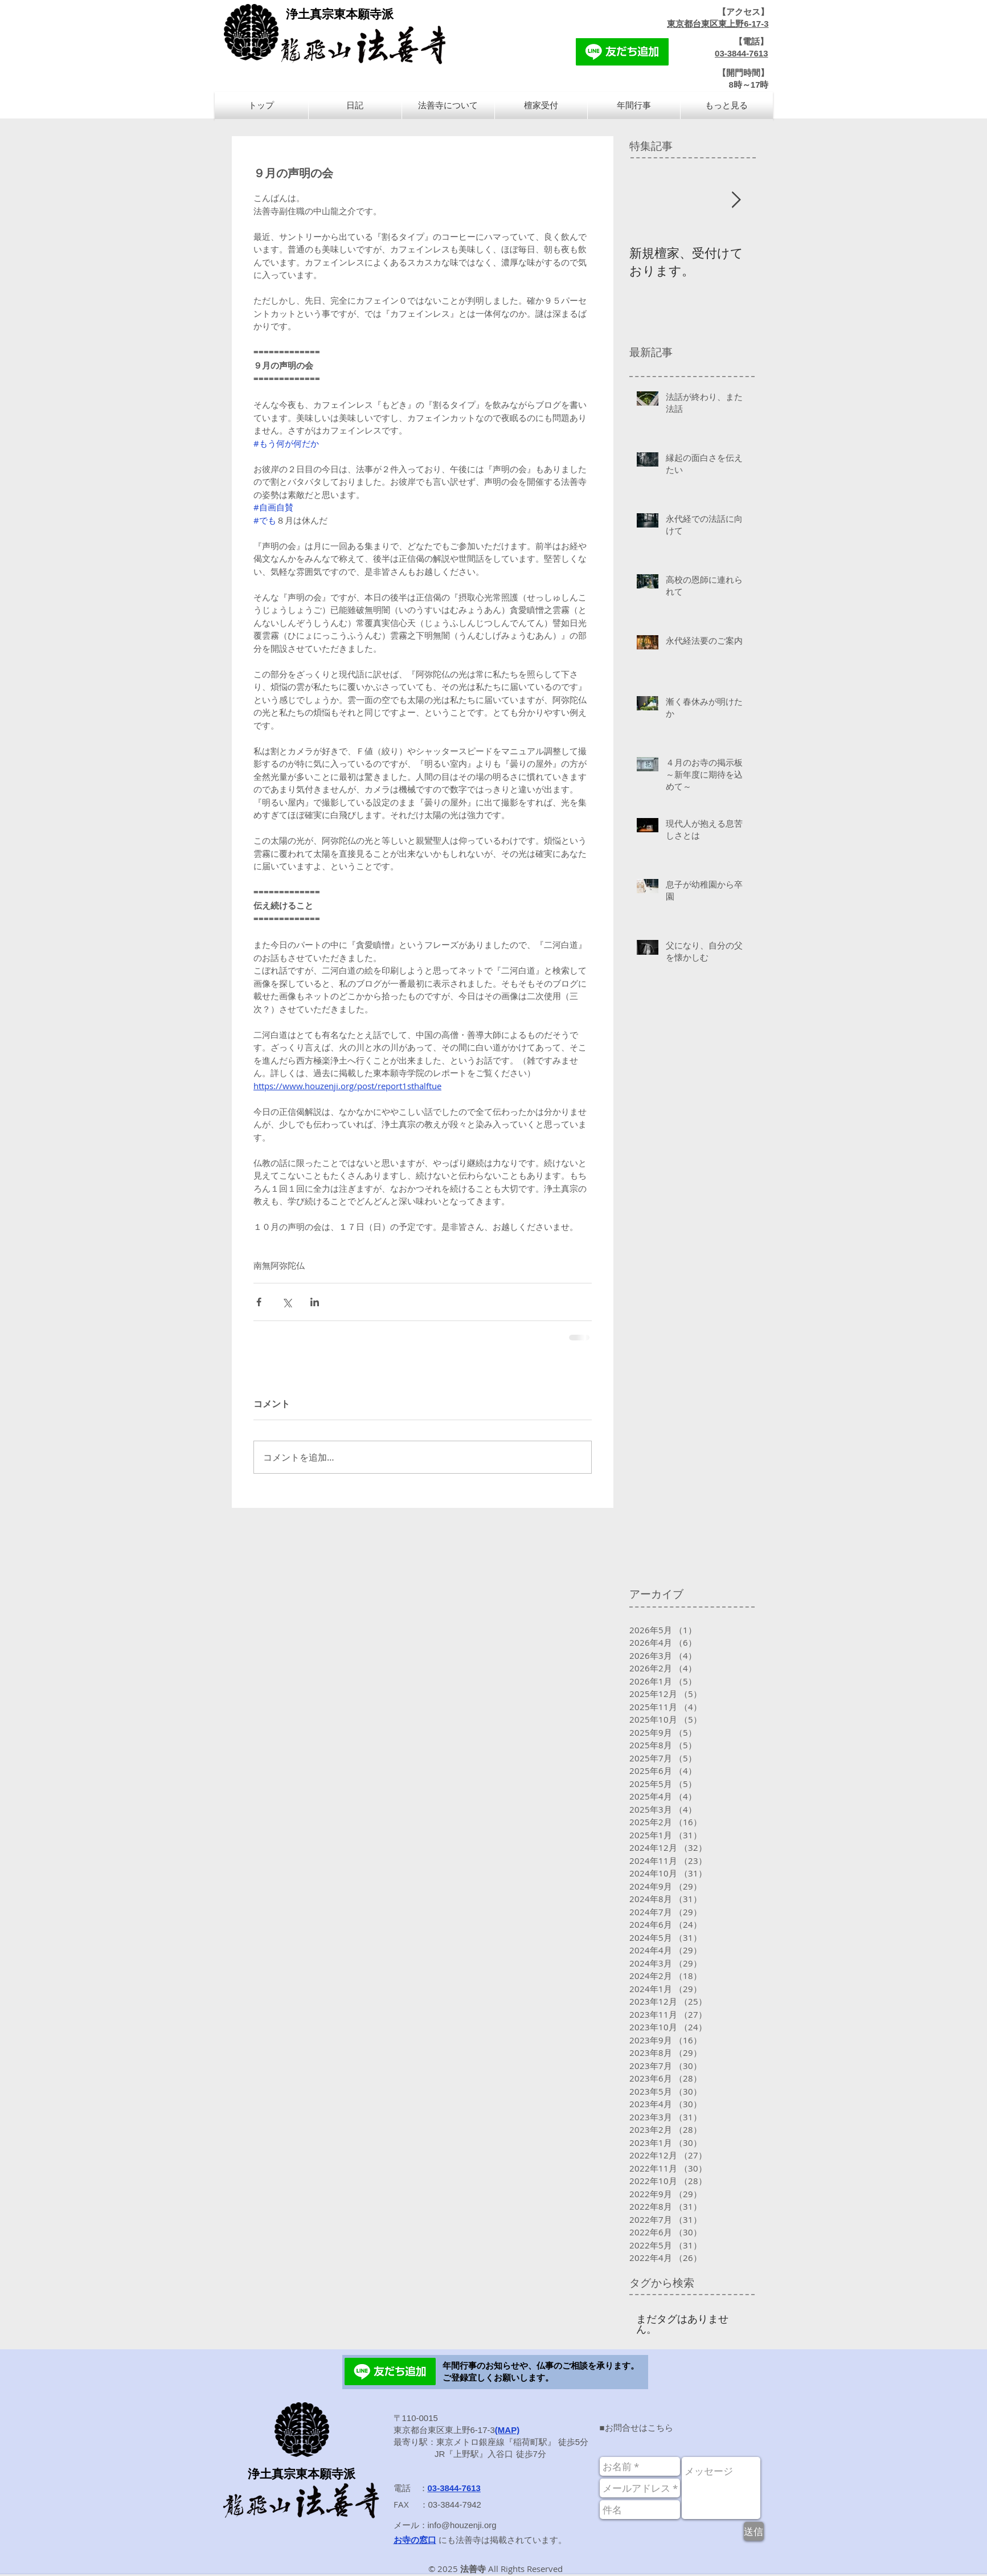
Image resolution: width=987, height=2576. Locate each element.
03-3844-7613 (741, 53)
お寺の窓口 (415, 2540)
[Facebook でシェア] (258, 1302)
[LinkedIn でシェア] (314, 1302)
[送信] (754, 2531)
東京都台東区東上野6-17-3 (717, 23)
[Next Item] (736, 200)
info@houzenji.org (462, 2525)
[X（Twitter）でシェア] (286, 1302)
